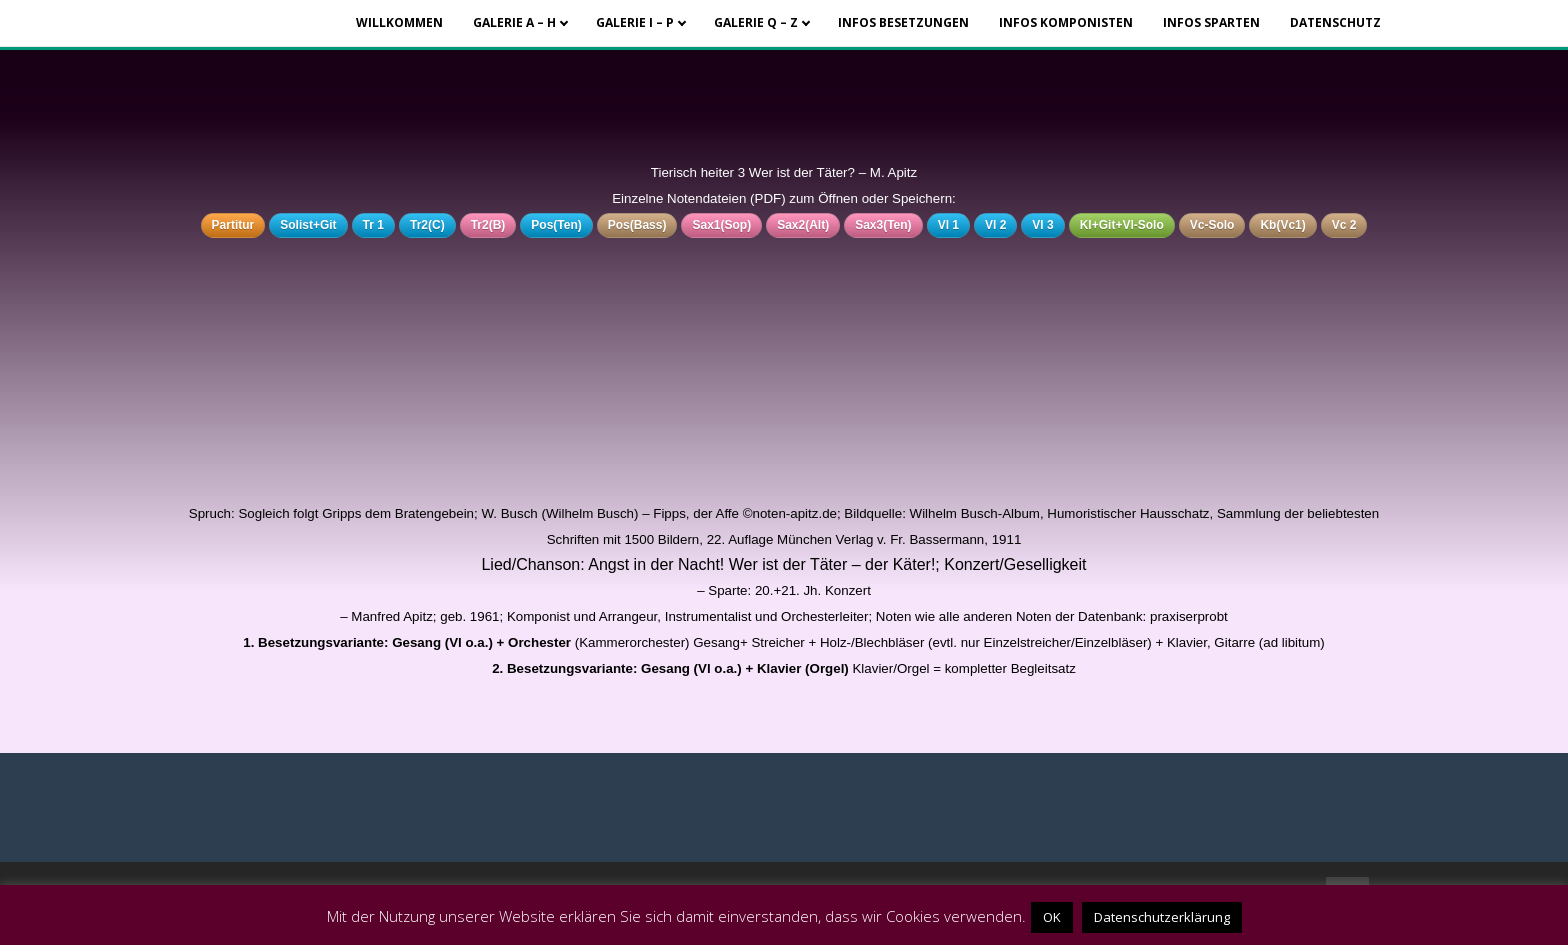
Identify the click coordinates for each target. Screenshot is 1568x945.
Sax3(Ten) (883, 225)
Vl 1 (948, 225)
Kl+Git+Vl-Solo (1122, 225)
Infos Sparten (1211, 22)
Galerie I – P (635, 22)
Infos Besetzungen (903, 22)
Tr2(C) (427, 225)
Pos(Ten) (556, 225)
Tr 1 (373, 225)
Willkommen (399, 22)
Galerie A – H (514, 22)
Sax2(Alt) (803, 225)
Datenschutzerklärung (1162, 917)
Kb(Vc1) (1282, 225)
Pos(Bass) (637, 225)
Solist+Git (308, 225)
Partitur (233, 225)
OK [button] (1052, 917)
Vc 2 (1344, 225)
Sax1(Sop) (721, 225)
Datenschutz (1335, 22)
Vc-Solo (1212, 225)
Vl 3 (1042, 225)
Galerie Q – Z (756, 22)
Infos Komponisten (1066, 22)
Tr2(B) (488, 225)
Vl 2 (995, 225)
